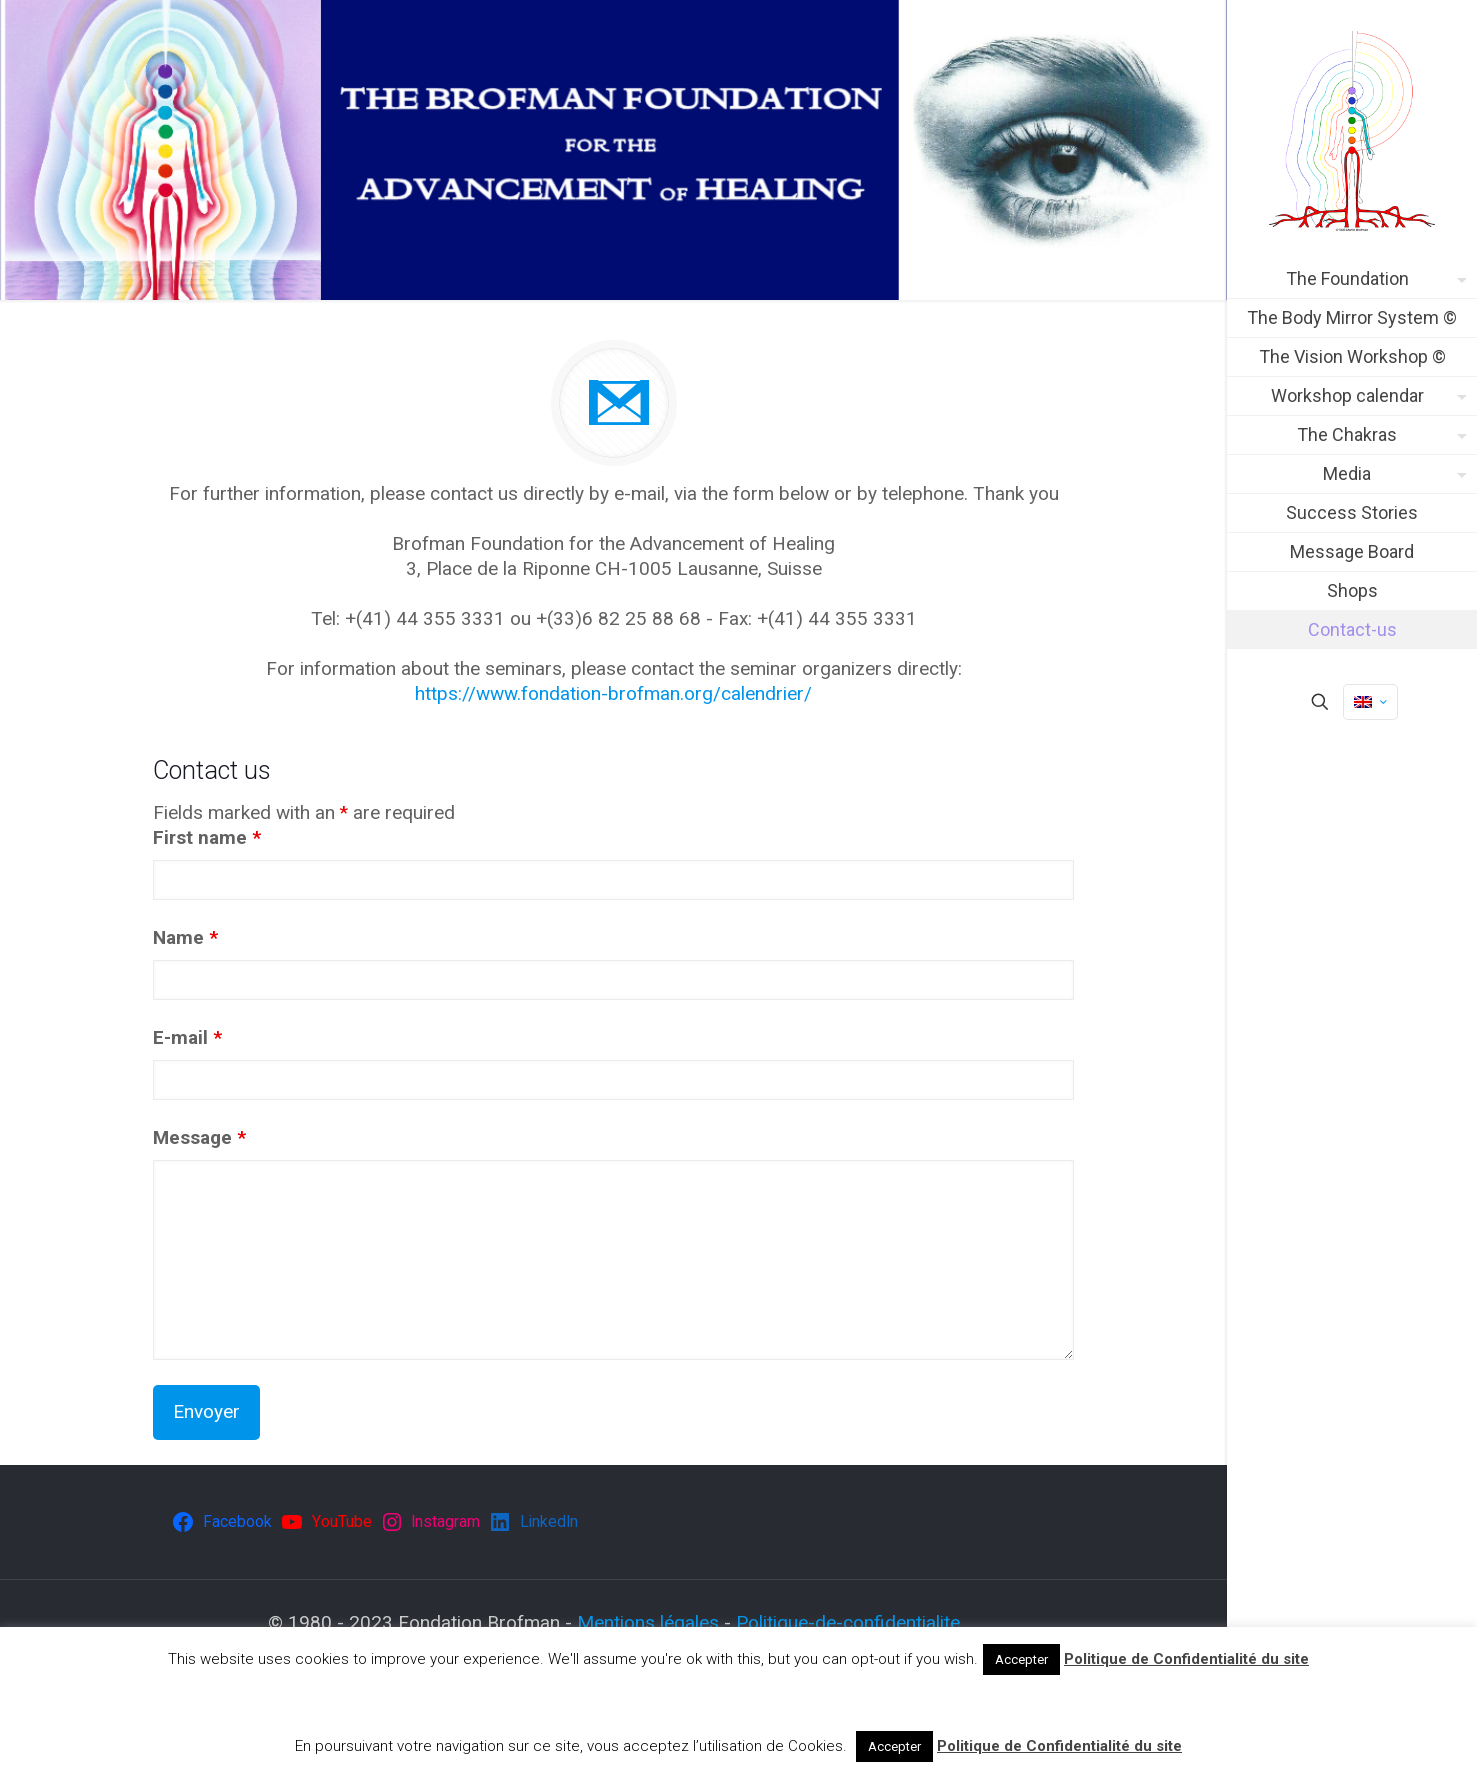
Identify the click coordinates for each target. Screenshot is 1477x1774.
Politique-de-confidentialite (848, 1622)
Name (185, 937)
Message (199, 1137)
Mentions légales (648, 1622)
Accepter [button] (1021, 1659)
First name (207, 837)
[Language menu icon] (1370, 702)
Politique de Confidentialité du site (1186, 1659)
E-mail (187, 1037)
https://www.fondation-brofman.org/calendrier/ (613, 693)
